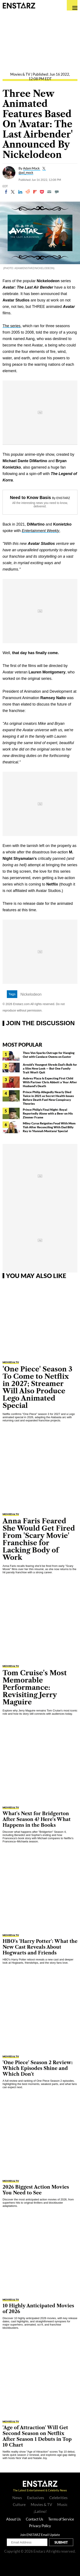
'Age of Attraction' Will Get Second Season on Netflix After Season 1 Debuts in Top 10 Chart (37, 2436)
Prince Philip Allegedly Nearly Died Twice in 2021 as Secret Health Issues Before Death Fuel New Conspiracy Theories (48, 1097)
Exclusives (35, 2497)
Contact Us (34, 2519)
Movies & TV (20, 74)
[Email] (49, 192)
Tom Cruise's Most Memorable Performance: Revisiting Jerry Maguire (35, 1687)
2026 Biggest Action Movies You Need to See (36, 2190)
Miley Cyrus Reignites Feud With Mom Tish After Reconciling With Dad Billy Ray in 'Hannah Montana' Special (49, 1127)
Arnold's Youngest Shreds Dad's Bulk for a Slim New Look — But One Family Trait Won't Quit (50, 1068)
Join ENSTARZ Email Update (40, 2535)
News (17, 2497)
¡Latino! (40, 2511)
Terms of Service (61, 2519)
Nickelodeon (31, 994)
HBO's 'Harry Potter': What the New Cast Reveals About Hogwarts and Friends (40, 1947)
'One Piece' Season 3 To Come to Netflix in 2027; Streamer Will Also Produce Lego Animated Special (37, 1387)
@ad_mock (26, 172)
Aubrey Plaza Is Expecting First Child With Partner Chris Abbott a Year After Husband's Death (50, 1082)
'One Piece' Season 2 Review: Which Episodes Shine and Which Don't (38, 2068)
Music (62, 2504)
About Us (13, 2519)
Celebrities (58, 2497)
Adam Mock (31, 168)
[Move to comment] (56, 192)
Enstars (19, 5)
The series (11, 326)
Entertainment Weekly (40, 531)
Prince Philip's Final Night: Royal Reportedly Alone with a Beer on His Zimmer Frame (48, 1113)
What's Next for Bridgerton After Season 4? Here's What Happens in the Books (37, 1819)
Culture (19, 2504)
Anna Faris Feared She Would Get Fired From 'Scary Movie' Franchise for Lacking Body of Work (39, 1539)
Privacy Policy (40, 2526)
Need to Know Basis (30, 497)
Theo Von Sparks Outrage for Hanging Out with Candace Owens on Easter (48, 1054)
